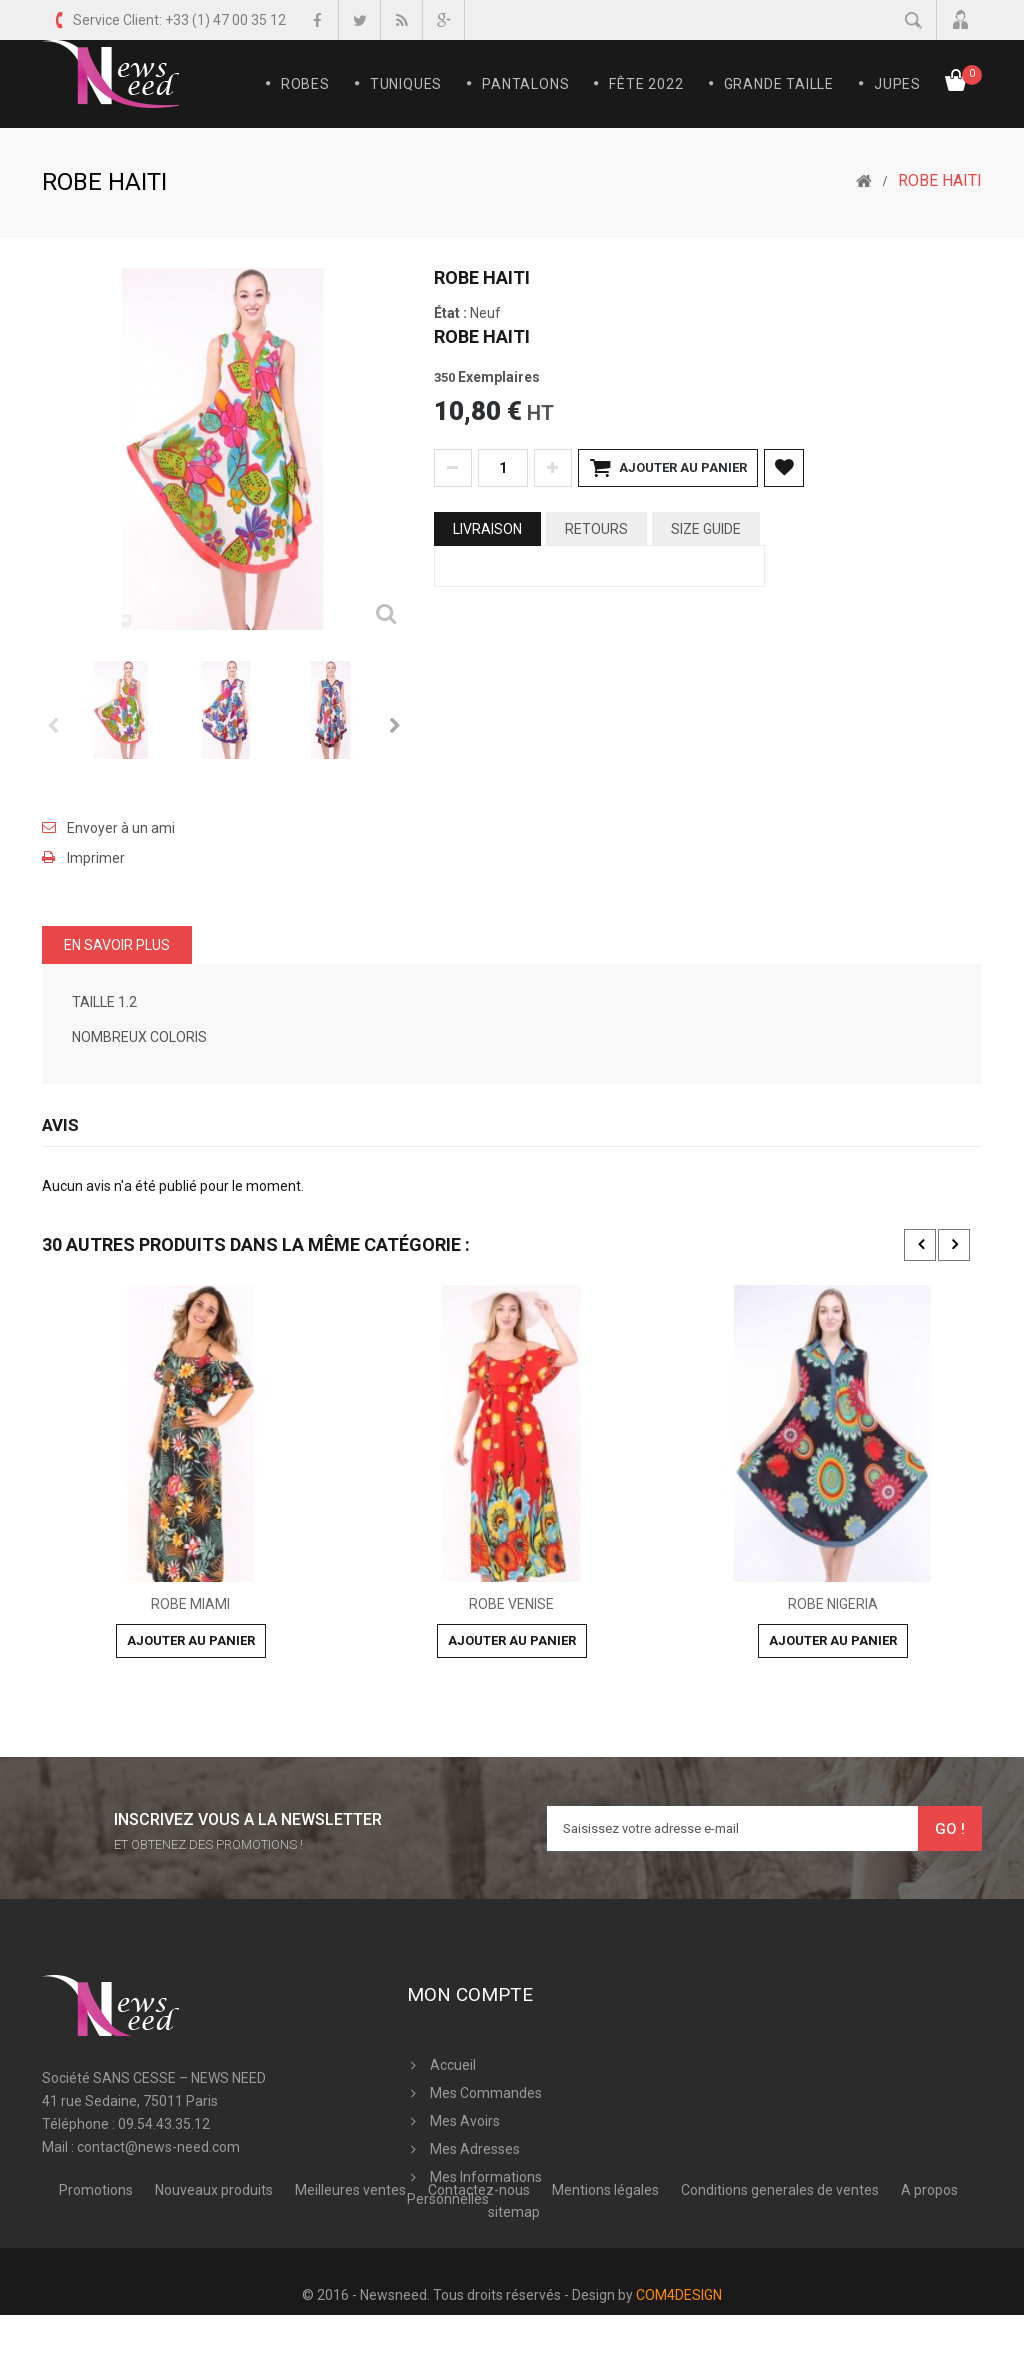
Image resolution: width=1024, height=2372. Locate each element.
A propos (929, 2303)
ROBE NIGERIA (833, 1604)
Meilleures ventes (352, 2303)
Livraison (487, 529)
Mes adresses (475, 2149)
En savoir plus (117, 945)
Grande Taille (779, 84)
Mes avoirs (465, 2121)
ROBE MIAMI (190, 1604)
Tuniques (406, 84)
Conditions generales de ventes (781, 2303)
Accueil (453, 2065)
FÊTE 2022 (646, 84)
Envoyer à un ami (121, 828)
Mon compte (470, 1994)
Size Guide (706, 529)
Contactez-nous (480, 2303)
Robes (305, 84)
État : (450, 313)
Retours (596, 529)
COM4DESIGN (679, 2352)
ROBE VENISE (511, 1604)
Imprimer (96, 858)
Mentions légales (607, 2303)
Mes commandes (486, 2093)
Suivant (394, 725)
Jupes (897, 84)
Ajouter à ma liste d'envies (784, 468)
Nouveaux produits (215, 2303)
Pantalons (525, 84)
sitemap (514, 2325)
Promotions (97, 2303)
